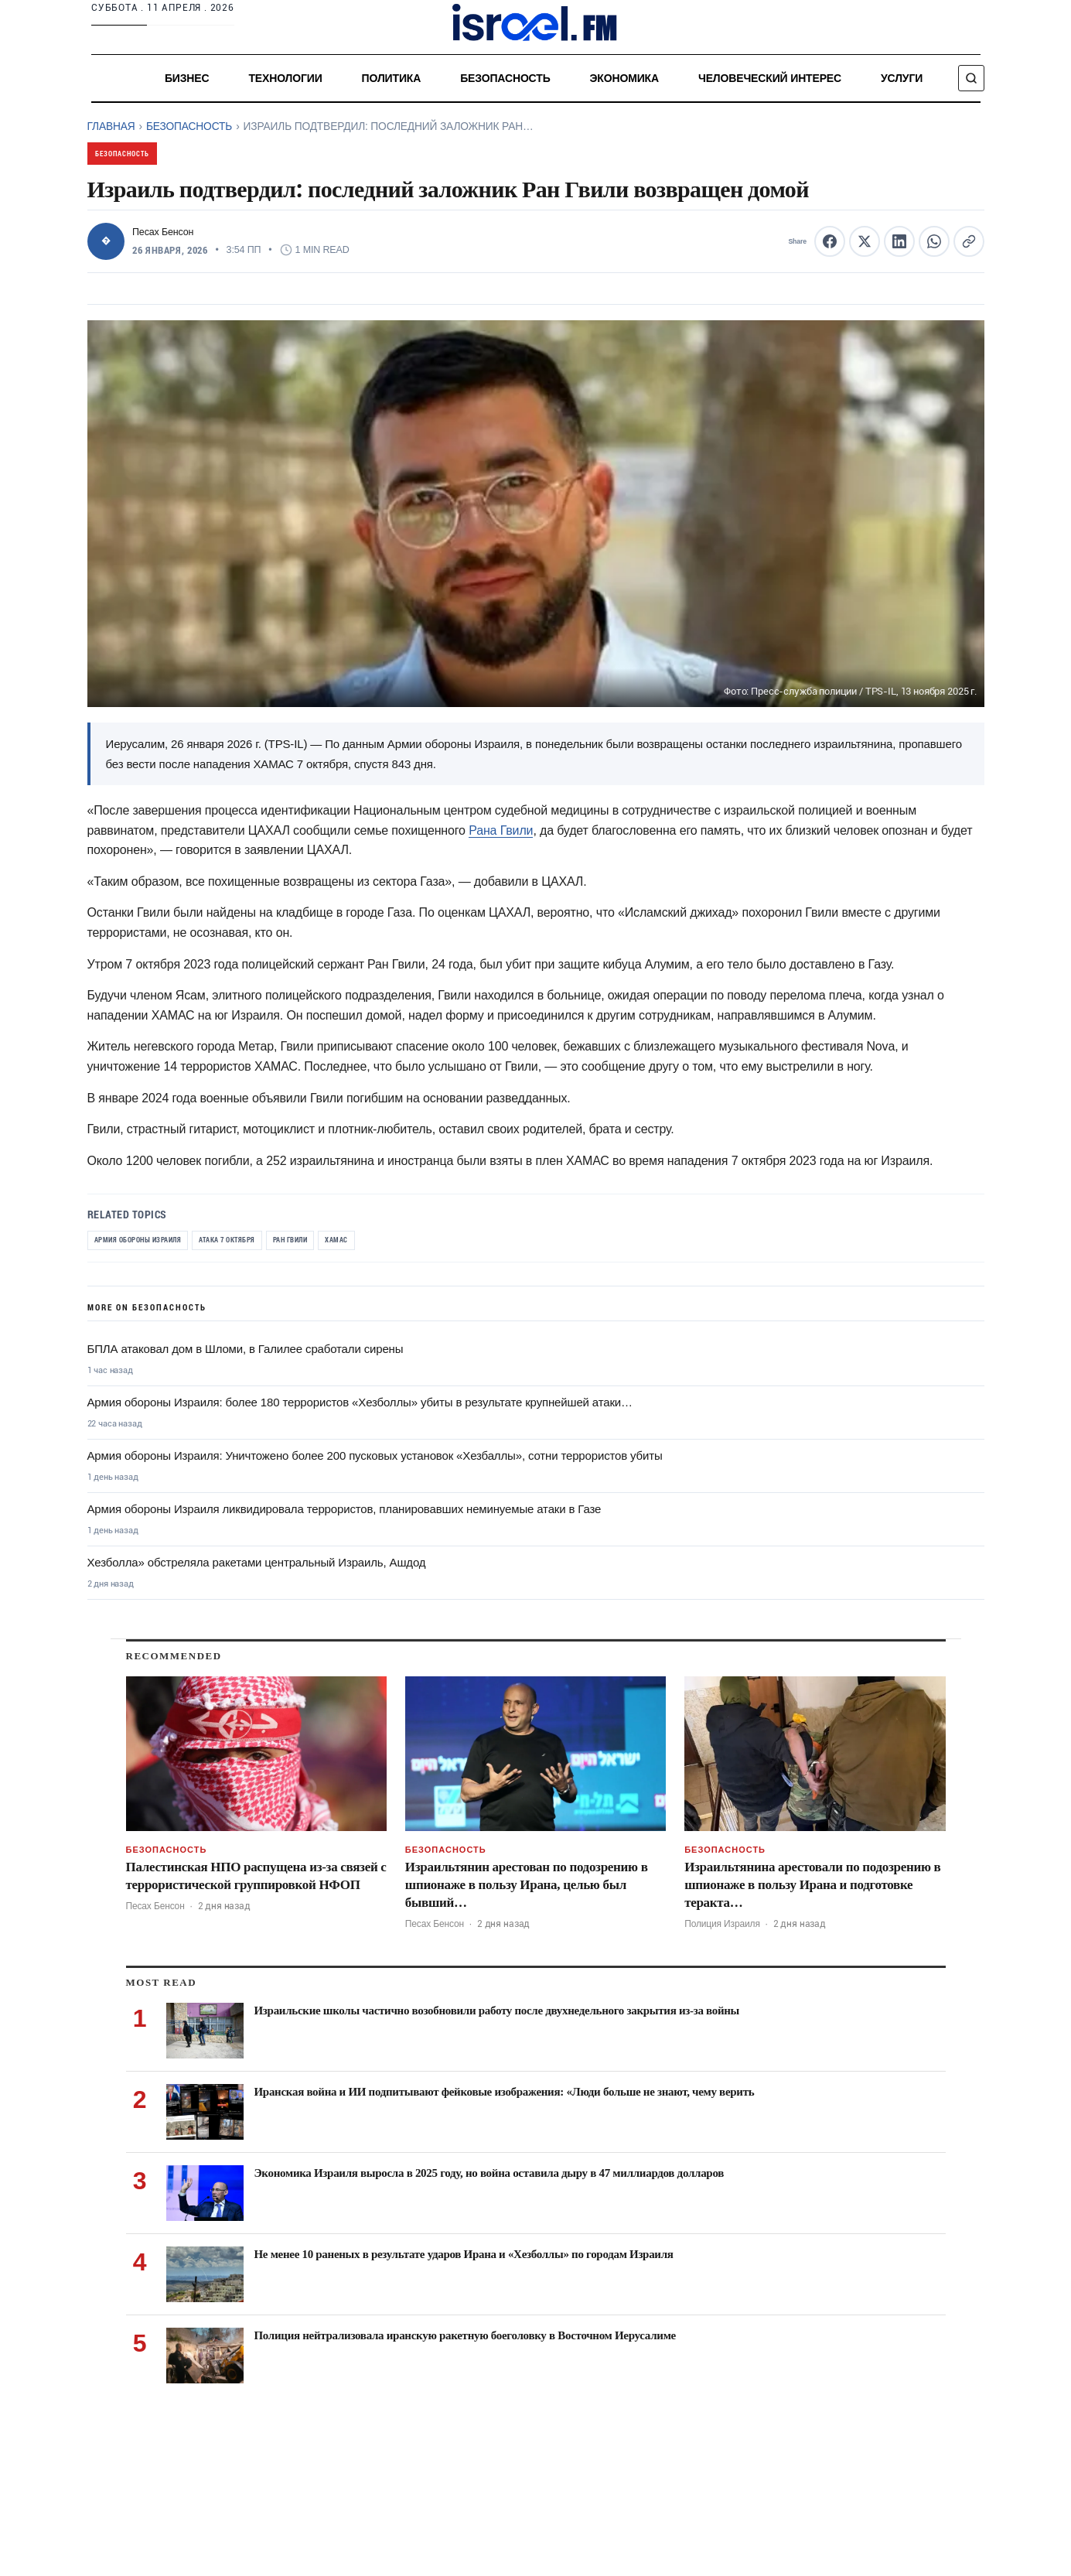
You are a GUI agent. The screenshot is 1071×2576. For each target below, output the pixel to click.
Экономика (623, 78)
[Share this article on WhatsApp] (934, 241)
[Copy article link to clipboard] (968, 241)
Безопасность (505, 78)
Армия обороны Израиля (146, 1241)
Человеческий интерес (769, 78)
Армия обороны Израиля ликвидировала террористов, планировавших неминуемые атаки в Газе (344, 1512)
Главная (111, 126)
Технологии (285, 78)
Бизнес (186, 78)
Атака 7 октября (248, 1241)
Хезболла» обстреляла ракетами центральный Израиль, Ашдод (256, 1565)
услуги (902, 78)
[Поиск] (971, 78)
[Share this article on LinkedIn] (899, 241)
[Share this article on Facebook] (829, 241)
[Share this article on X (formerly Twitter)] (864, 241)
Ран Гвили (322, 1241)
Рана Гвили (501, 830)
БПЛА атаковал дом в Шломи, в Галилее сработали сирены (245, 1351)
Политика (391, 78)
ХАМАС (375, 1241)
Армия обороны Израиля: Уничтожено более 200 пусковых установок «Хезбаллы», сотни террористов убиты (375, 1458)
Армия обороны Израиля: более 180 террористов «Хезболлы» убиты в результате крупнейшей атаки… (360, 1405)
